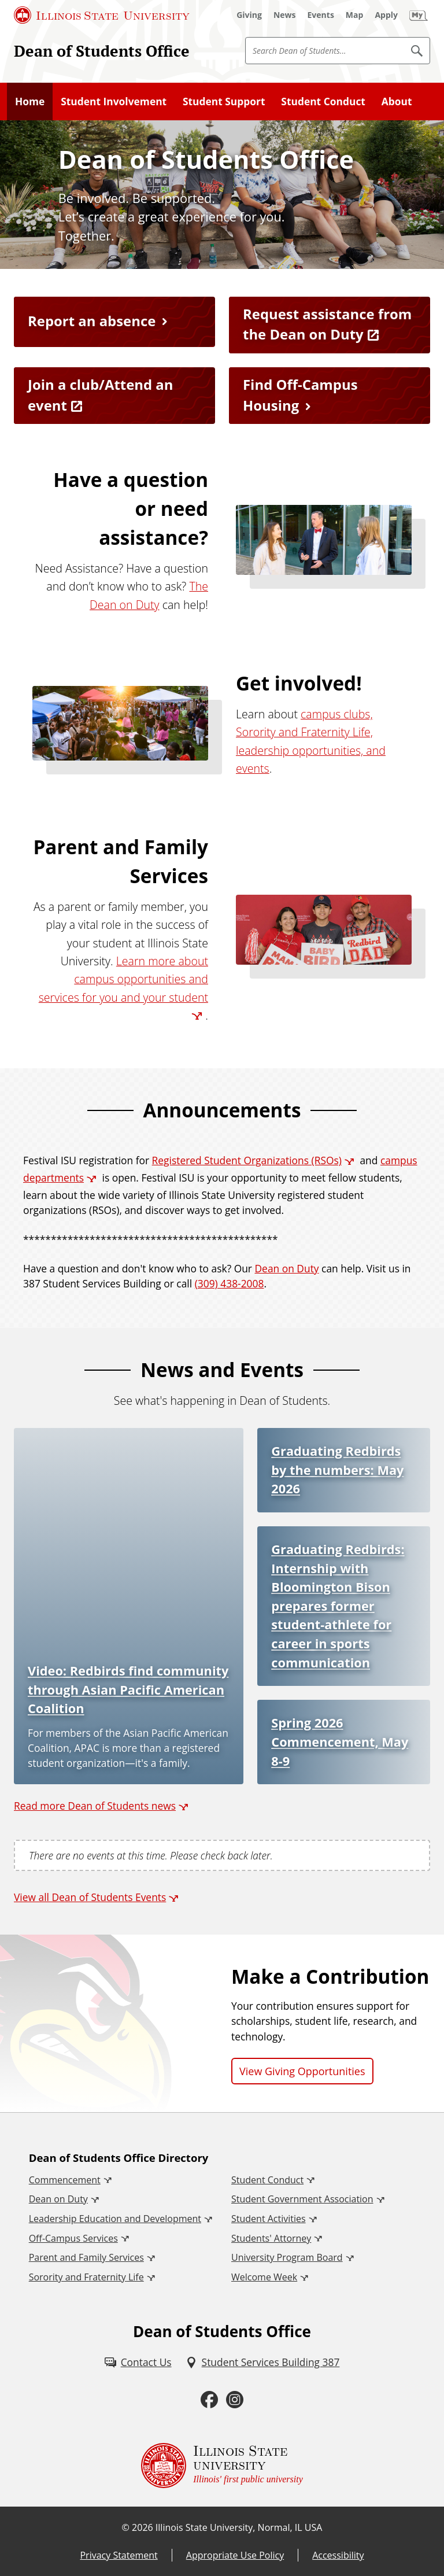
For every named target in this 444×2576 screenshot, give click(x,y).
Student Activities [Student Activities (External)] (268, 2218)
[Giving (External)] (249, 15)
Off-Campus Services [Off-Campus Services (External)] (73, 2238)
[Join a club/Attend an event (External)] (114, 395)
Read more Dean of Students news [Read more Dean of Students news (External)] (95, 1806)
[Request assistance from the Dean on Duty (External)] (329, 325)
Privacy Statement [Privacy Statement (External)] (118, 2555)
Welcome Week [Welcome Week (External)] (264, 2277)
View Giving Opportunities (302, 2071)
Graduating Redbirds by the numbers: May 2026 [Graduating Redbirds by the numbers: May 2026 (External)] (337, 1469)
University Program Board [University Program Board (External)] (287, 2257)
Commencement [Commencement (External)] (65, 2179)
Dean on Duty (287, 1268)
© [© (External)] (126, 2527)
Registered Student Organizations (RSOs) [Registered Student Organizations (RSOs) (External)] (247, 1160)
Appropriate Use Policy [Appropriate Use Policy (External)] (235, 2555)
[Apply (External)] (386, 15)
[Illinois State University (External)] (102, 15)
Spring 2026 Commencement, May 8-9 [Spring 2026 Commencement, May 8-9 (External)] (339, 1741)
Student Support (224, 101)
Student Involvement (113, 101)
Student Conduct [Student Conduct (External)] (267, 2179)
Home (30, 101)
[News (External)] (284, 15)
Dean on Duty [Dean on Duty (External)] (58, 2199)
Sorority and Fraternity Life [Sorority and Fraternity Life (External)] (86, 2277)
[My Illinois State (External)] (418, 15)
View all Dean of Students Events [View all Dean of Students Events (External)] (90, 1897)
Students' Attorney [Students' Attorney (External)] (271, 2238)
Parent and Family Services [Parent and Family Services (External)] (86, 2257)
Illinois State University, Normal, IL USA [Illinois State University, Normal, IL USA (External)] (239, 2527)
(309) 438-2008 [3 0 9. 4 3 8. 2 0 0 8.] (229, 1283)
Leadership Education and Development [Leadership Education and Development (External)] (115, 2218)
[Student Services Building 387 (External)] (263, 2362)
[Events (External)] (320, 15)
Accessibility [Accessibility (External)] (338, 2555)
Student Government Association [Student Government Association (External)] (302, 2199)
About (397, 101)
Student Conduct (323, 101)
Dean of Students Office (102, 50)
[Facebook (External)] (209, 2399)
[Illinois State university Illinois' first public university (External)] (222, 2465)
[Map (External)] (354, 15)
